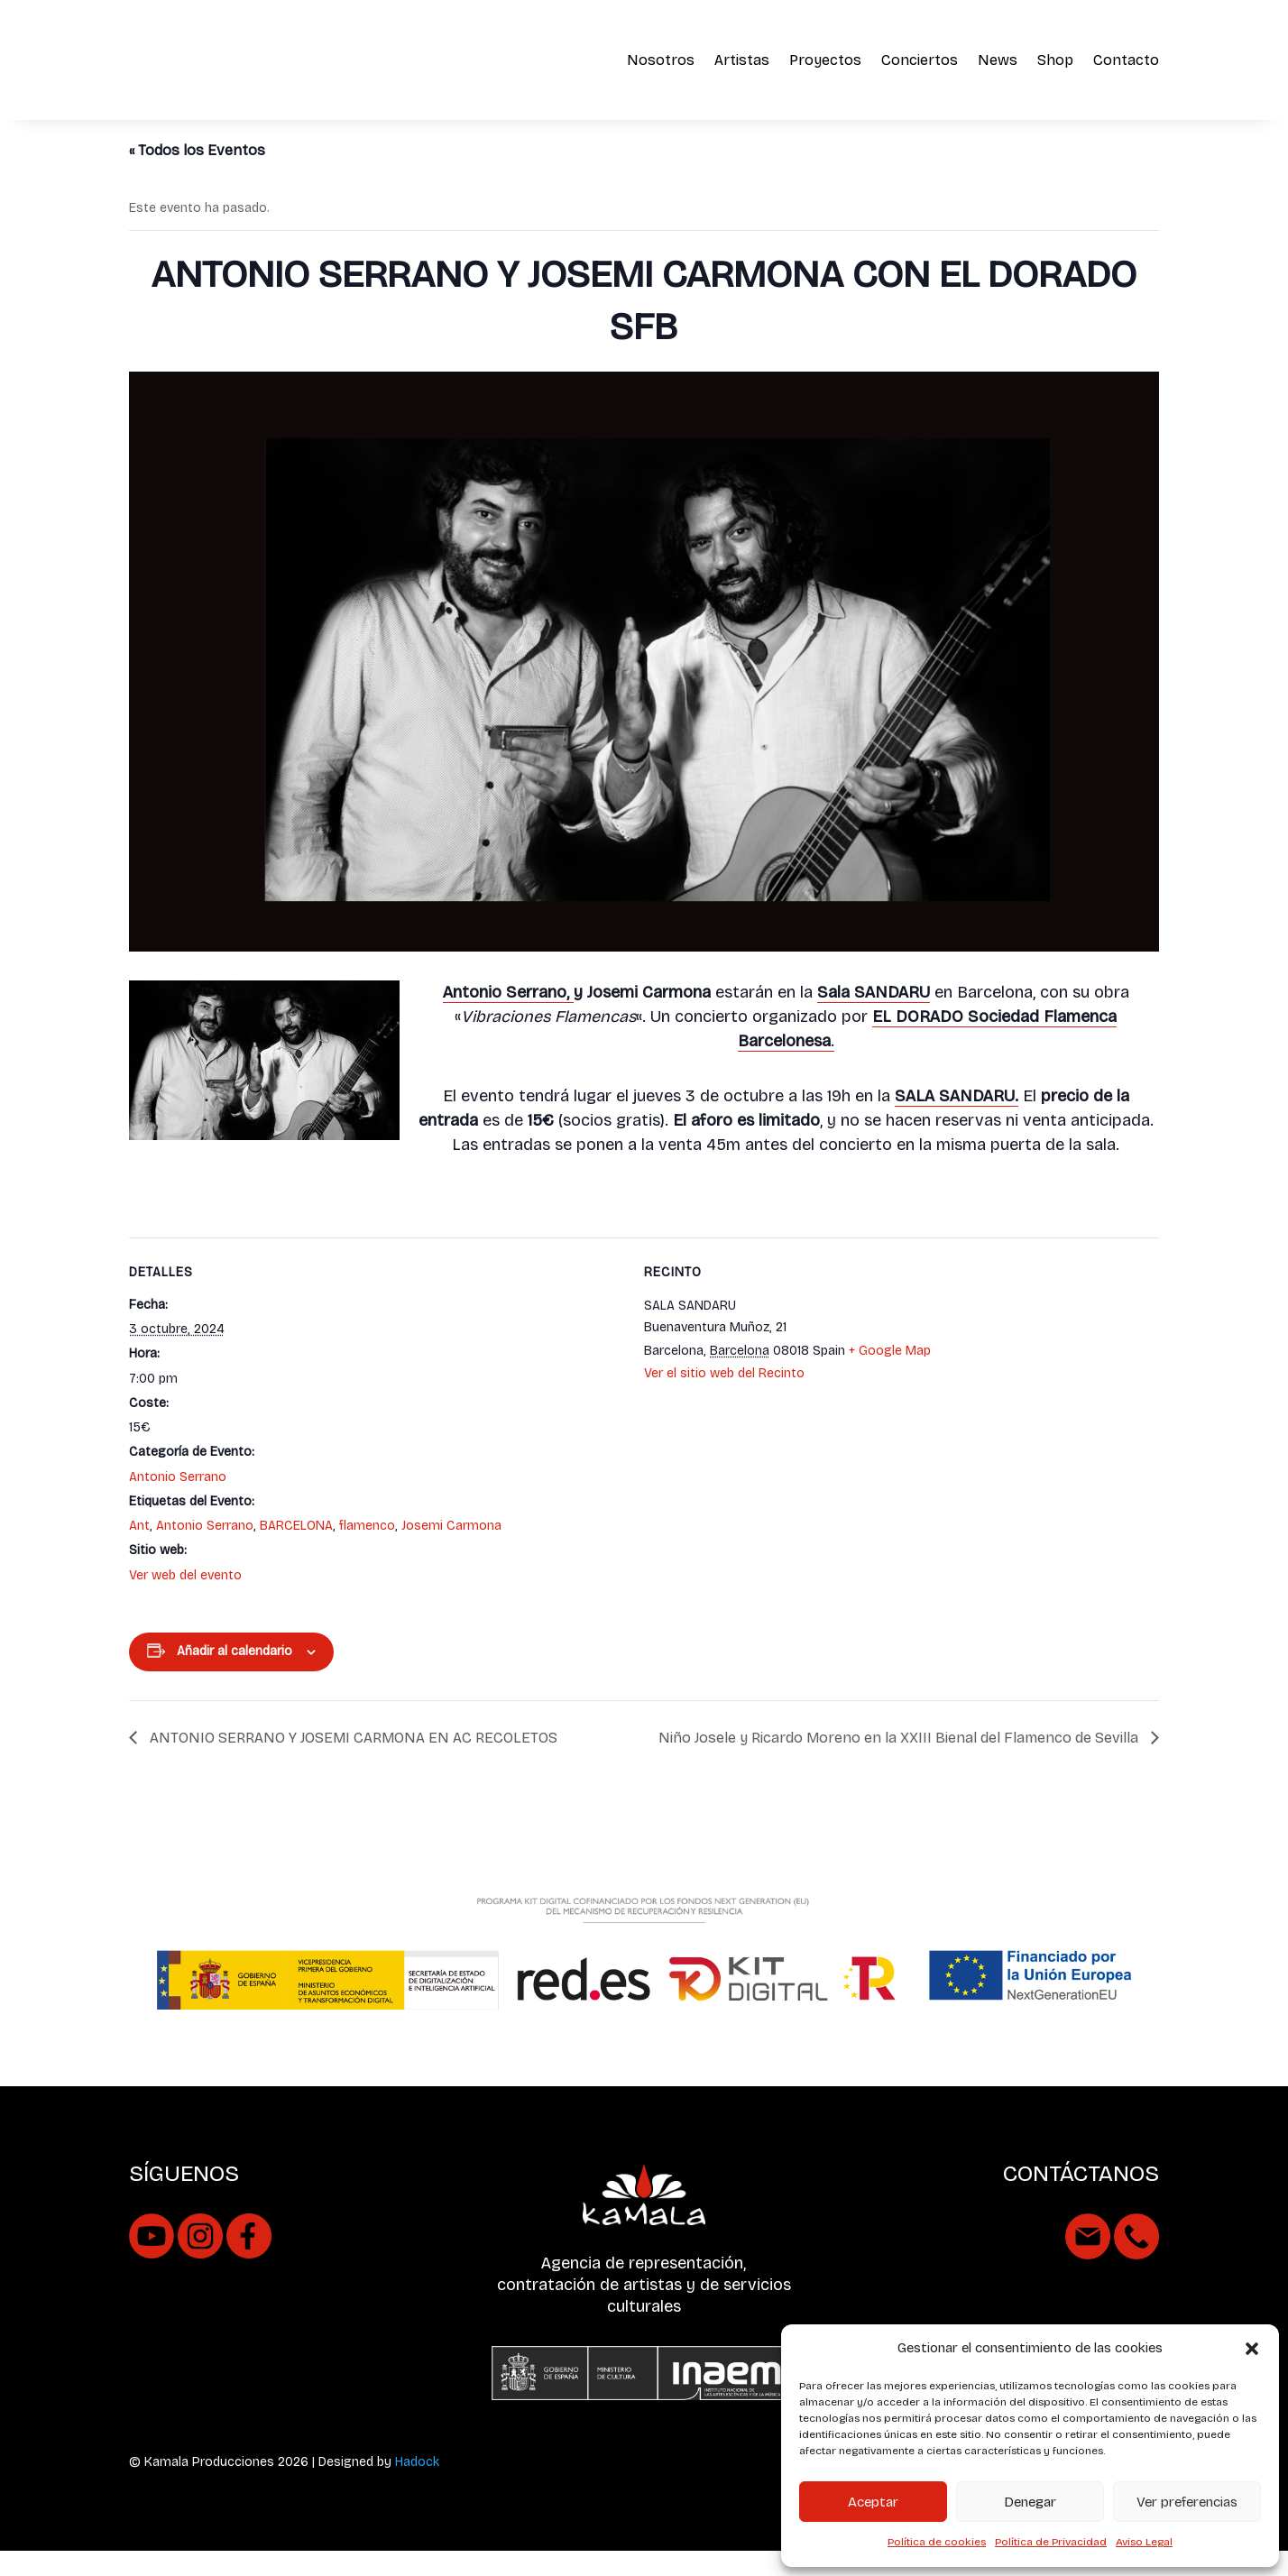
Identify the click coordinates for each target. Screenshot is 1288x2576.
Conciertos (919, 60)
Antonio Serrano (177, 1502)
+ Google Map (890, 1377)
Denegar (1030, 2502)
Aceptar (873, 2502)
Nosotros (661, 60)
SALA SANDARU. (956, 1121)
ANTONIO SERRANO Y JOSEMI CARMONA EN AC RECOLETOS (351, 1763)
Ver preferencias (1186, 2502)
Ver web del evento (185, 1600)
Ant (139, 1551)
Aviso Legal (1144, 2541)
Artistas (741, 60)
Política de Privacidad (1051, 2541)
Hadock (417, 2488)
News (997, 60)
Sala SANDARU (873, 1017)
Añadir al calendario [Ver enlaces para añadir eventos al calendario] (234, 1677)
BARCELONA (296, 1551)
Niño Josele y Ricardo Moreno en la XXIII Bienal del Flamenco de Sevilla (900, 1763)
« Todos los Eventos (197, 175)
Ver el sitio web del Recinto (724, 1399)
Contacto (1126, 60)
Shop (1055, 60)
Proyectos (825, 60)
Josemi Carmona (451, 1551)
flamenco (367, 1551)
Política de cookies (937, 2541)
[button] (1252, 2349)
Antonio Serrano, (508, 1017)
